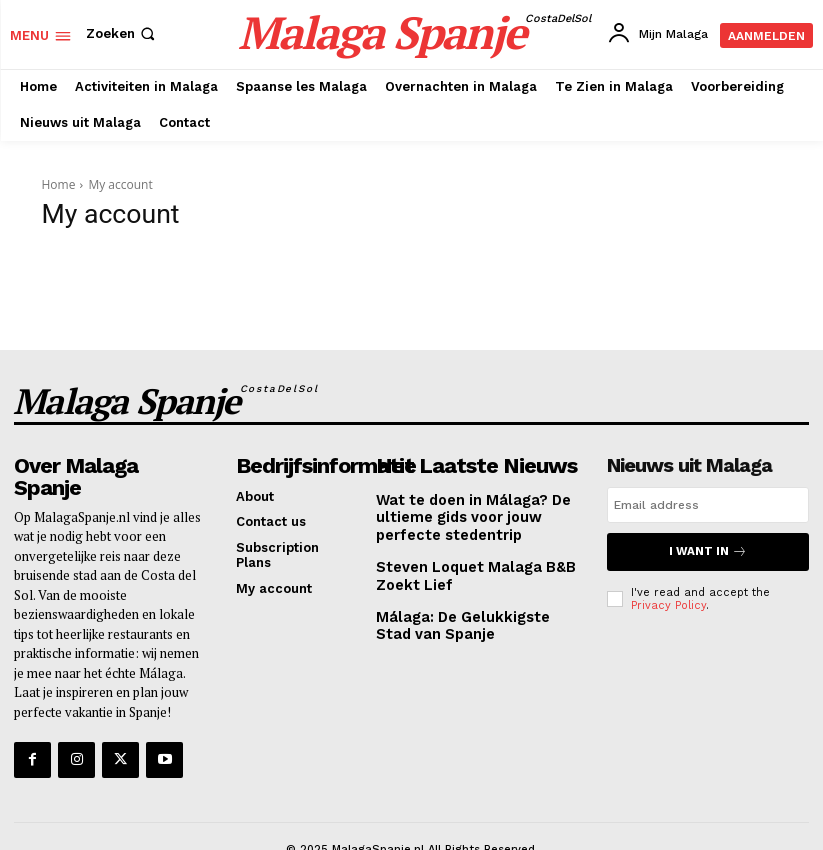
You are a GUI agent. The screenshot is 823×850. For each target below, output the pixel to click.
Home (59, 184)
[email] (708, 495)
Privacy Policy (668, 592)
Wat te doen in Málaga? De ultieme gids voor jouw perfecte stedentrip (463, 504)
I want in (708, 540)
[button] (122, 33)
